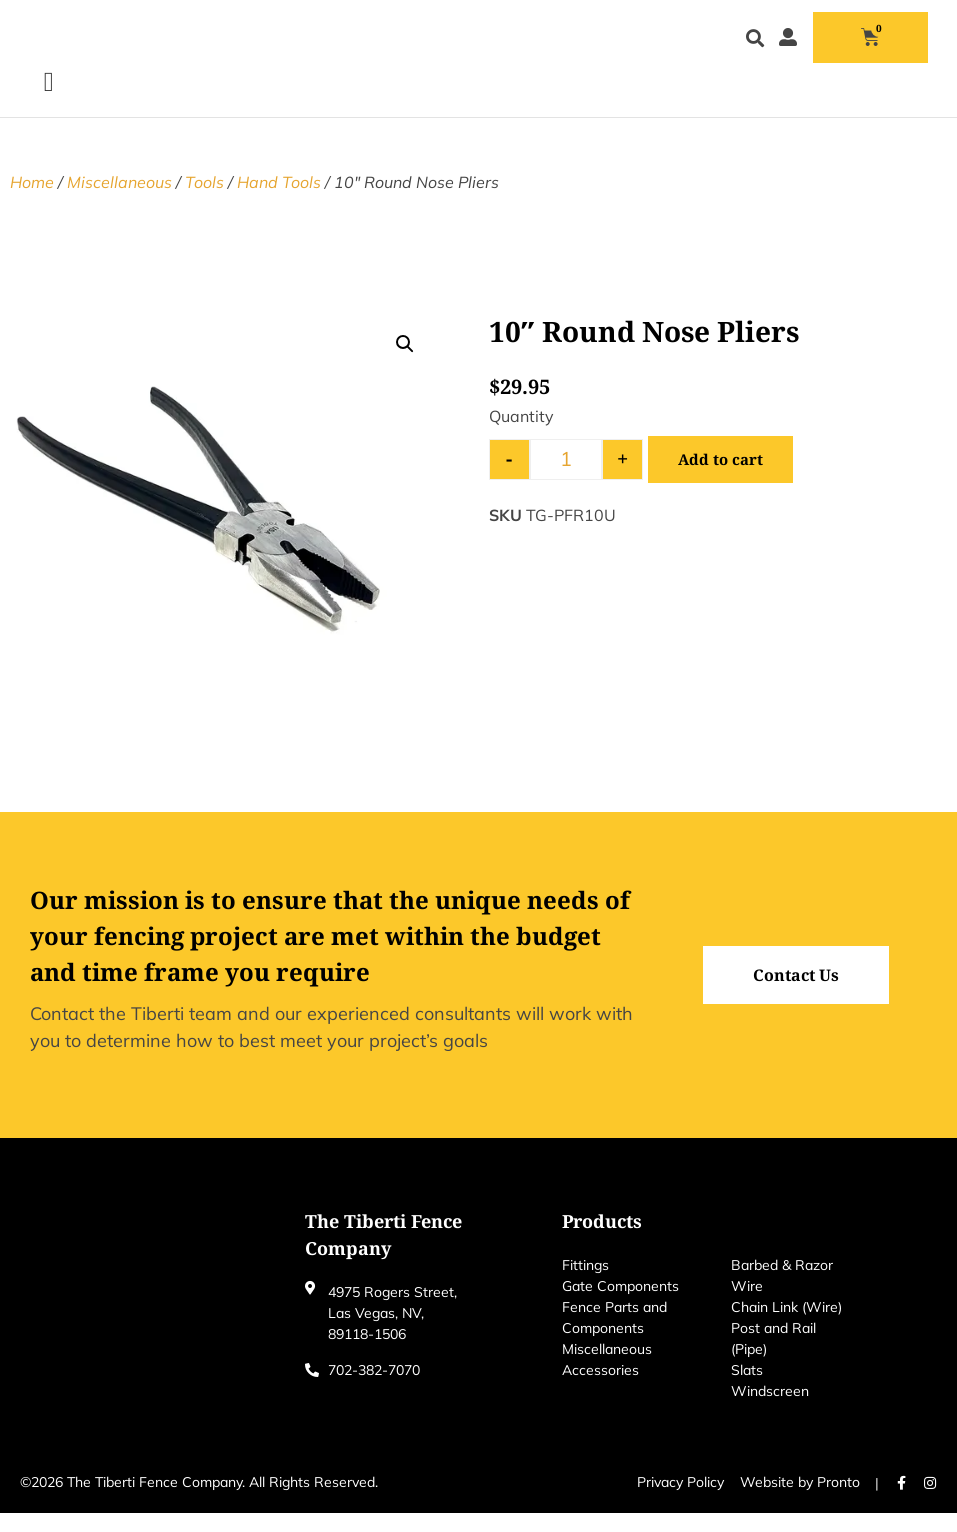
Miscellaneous (119, 201)
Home (32, 201)
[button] (754, 48)
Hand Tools (279, 201)
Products (602, 1240)
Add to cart (722, 479)
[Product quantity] (566, 478)
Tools (204, 201)
